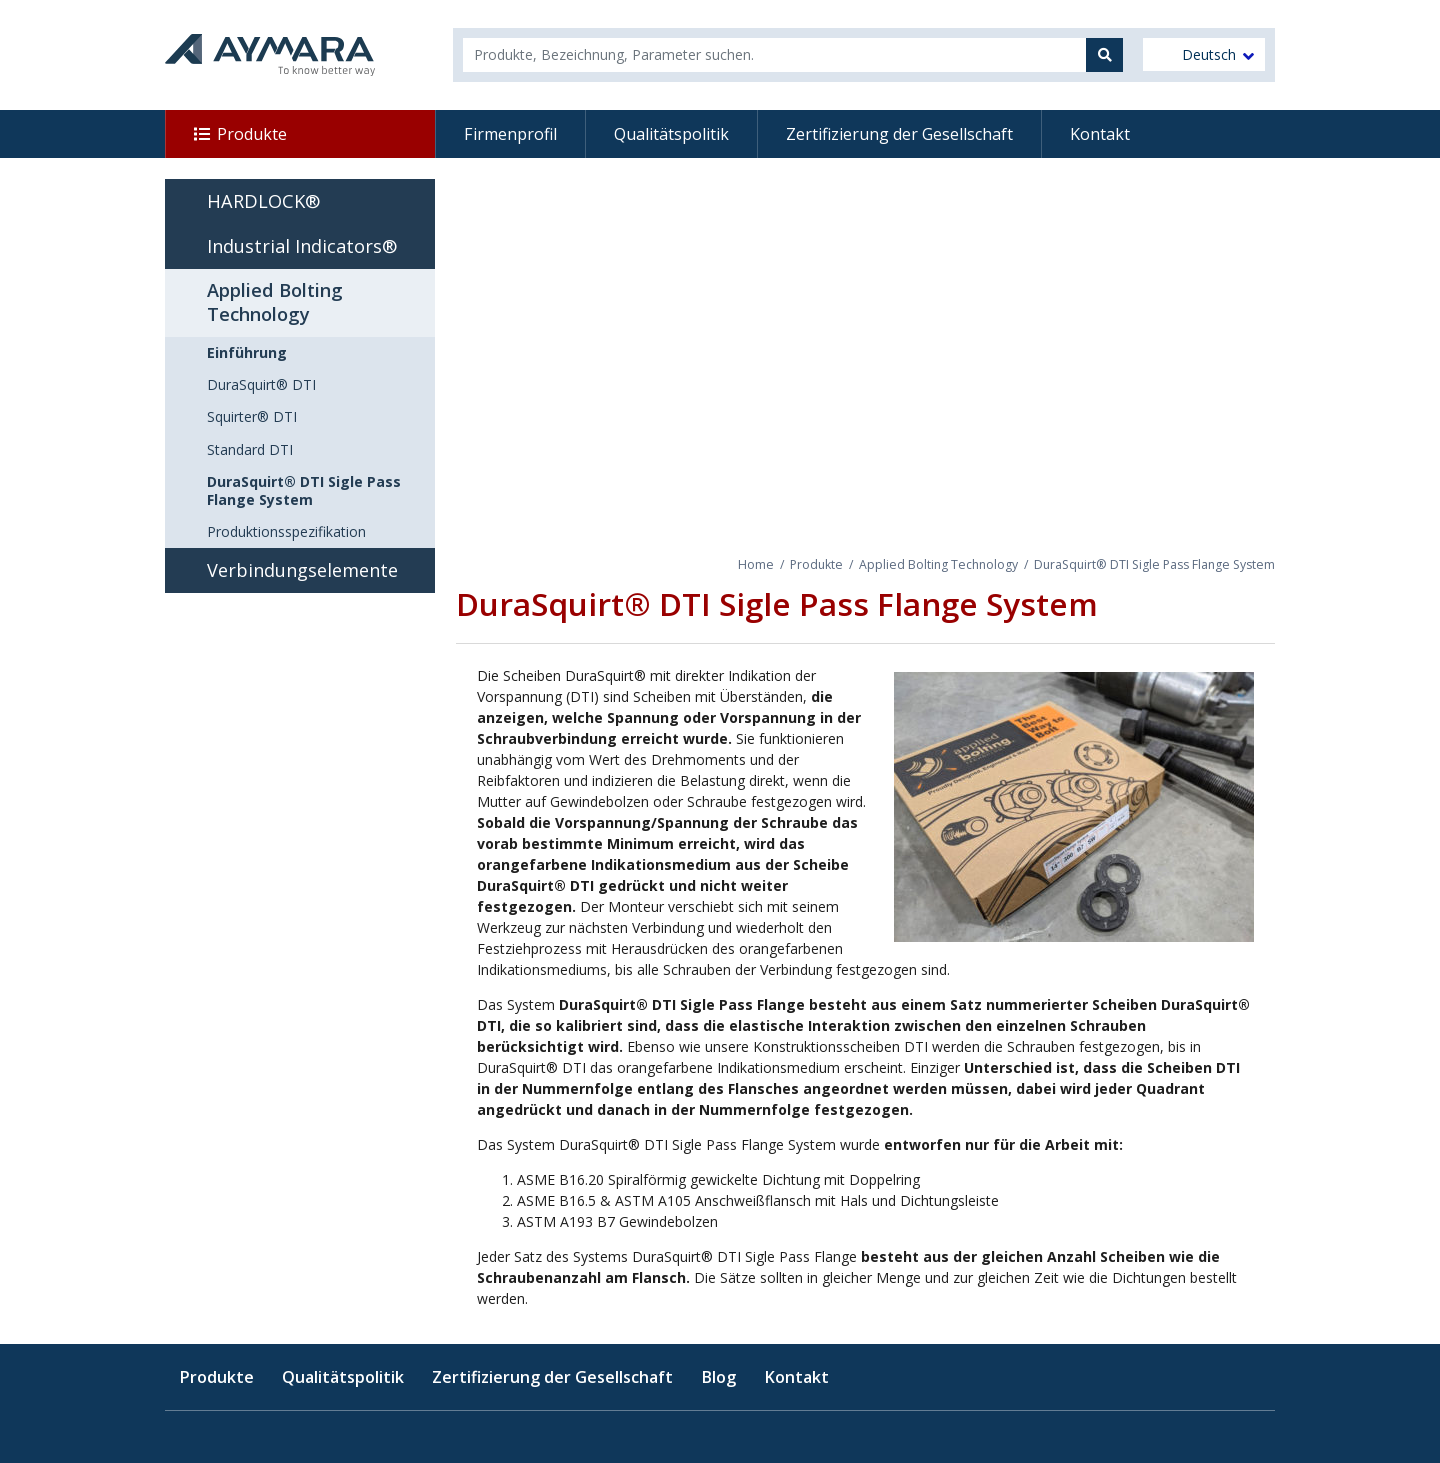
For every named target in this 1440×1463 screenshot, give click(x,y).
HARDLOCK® (263, 201)
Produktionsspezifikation (286, 531)
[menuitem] (1204, 54)
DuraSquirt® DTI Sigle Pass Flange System (304, 490)
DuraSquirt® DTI (261, 384)
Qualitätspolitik (671, 134)
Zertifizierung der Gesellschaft (899, 134)
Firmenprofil (510, 134)
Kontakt (1100, 134)
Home (756, 564)
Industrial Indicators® (302, 246)
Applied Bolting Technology (938, 564)
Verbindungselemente (302, 570)
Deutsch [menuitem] (1209, 55)
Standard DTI (250, 449)
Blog (718, 1377)
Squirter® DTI (252, 416)
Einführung (247, 352)
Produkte (252, 134)
